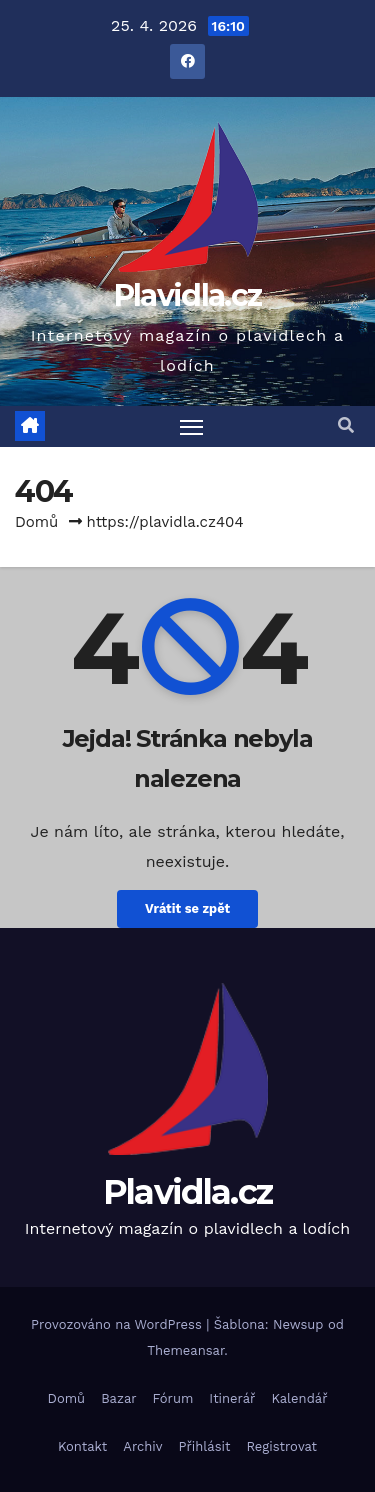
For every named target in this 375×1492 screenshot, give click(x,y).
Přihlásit (205, 1446)
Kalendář (299, 1398)
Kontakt (82, 1446)
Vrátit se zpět (187, 908)
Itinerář (232, 1398)
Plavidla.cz (187, 295)
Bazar (118, 1398)
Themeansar (185, 1350)
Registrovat (281, 1446)
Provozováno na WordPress (118, 1324)
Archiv (142, 1446)
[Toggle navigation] (192, 427)
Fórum (173, 1398)
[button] (346, 425)
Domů (36, 522)
